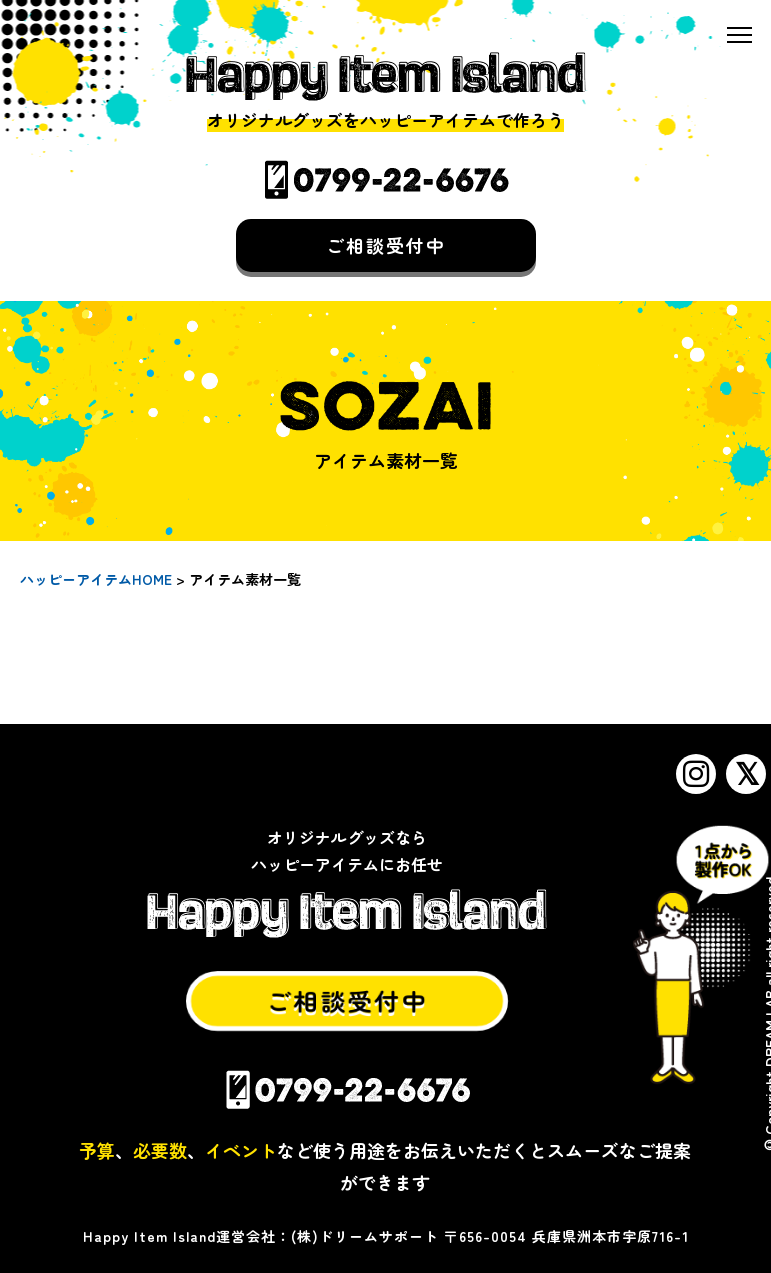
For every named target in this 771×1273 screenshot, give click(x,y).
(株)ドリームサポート (365, 1236)
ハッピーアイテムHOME (96, 579)
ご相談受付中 (386, 244)
